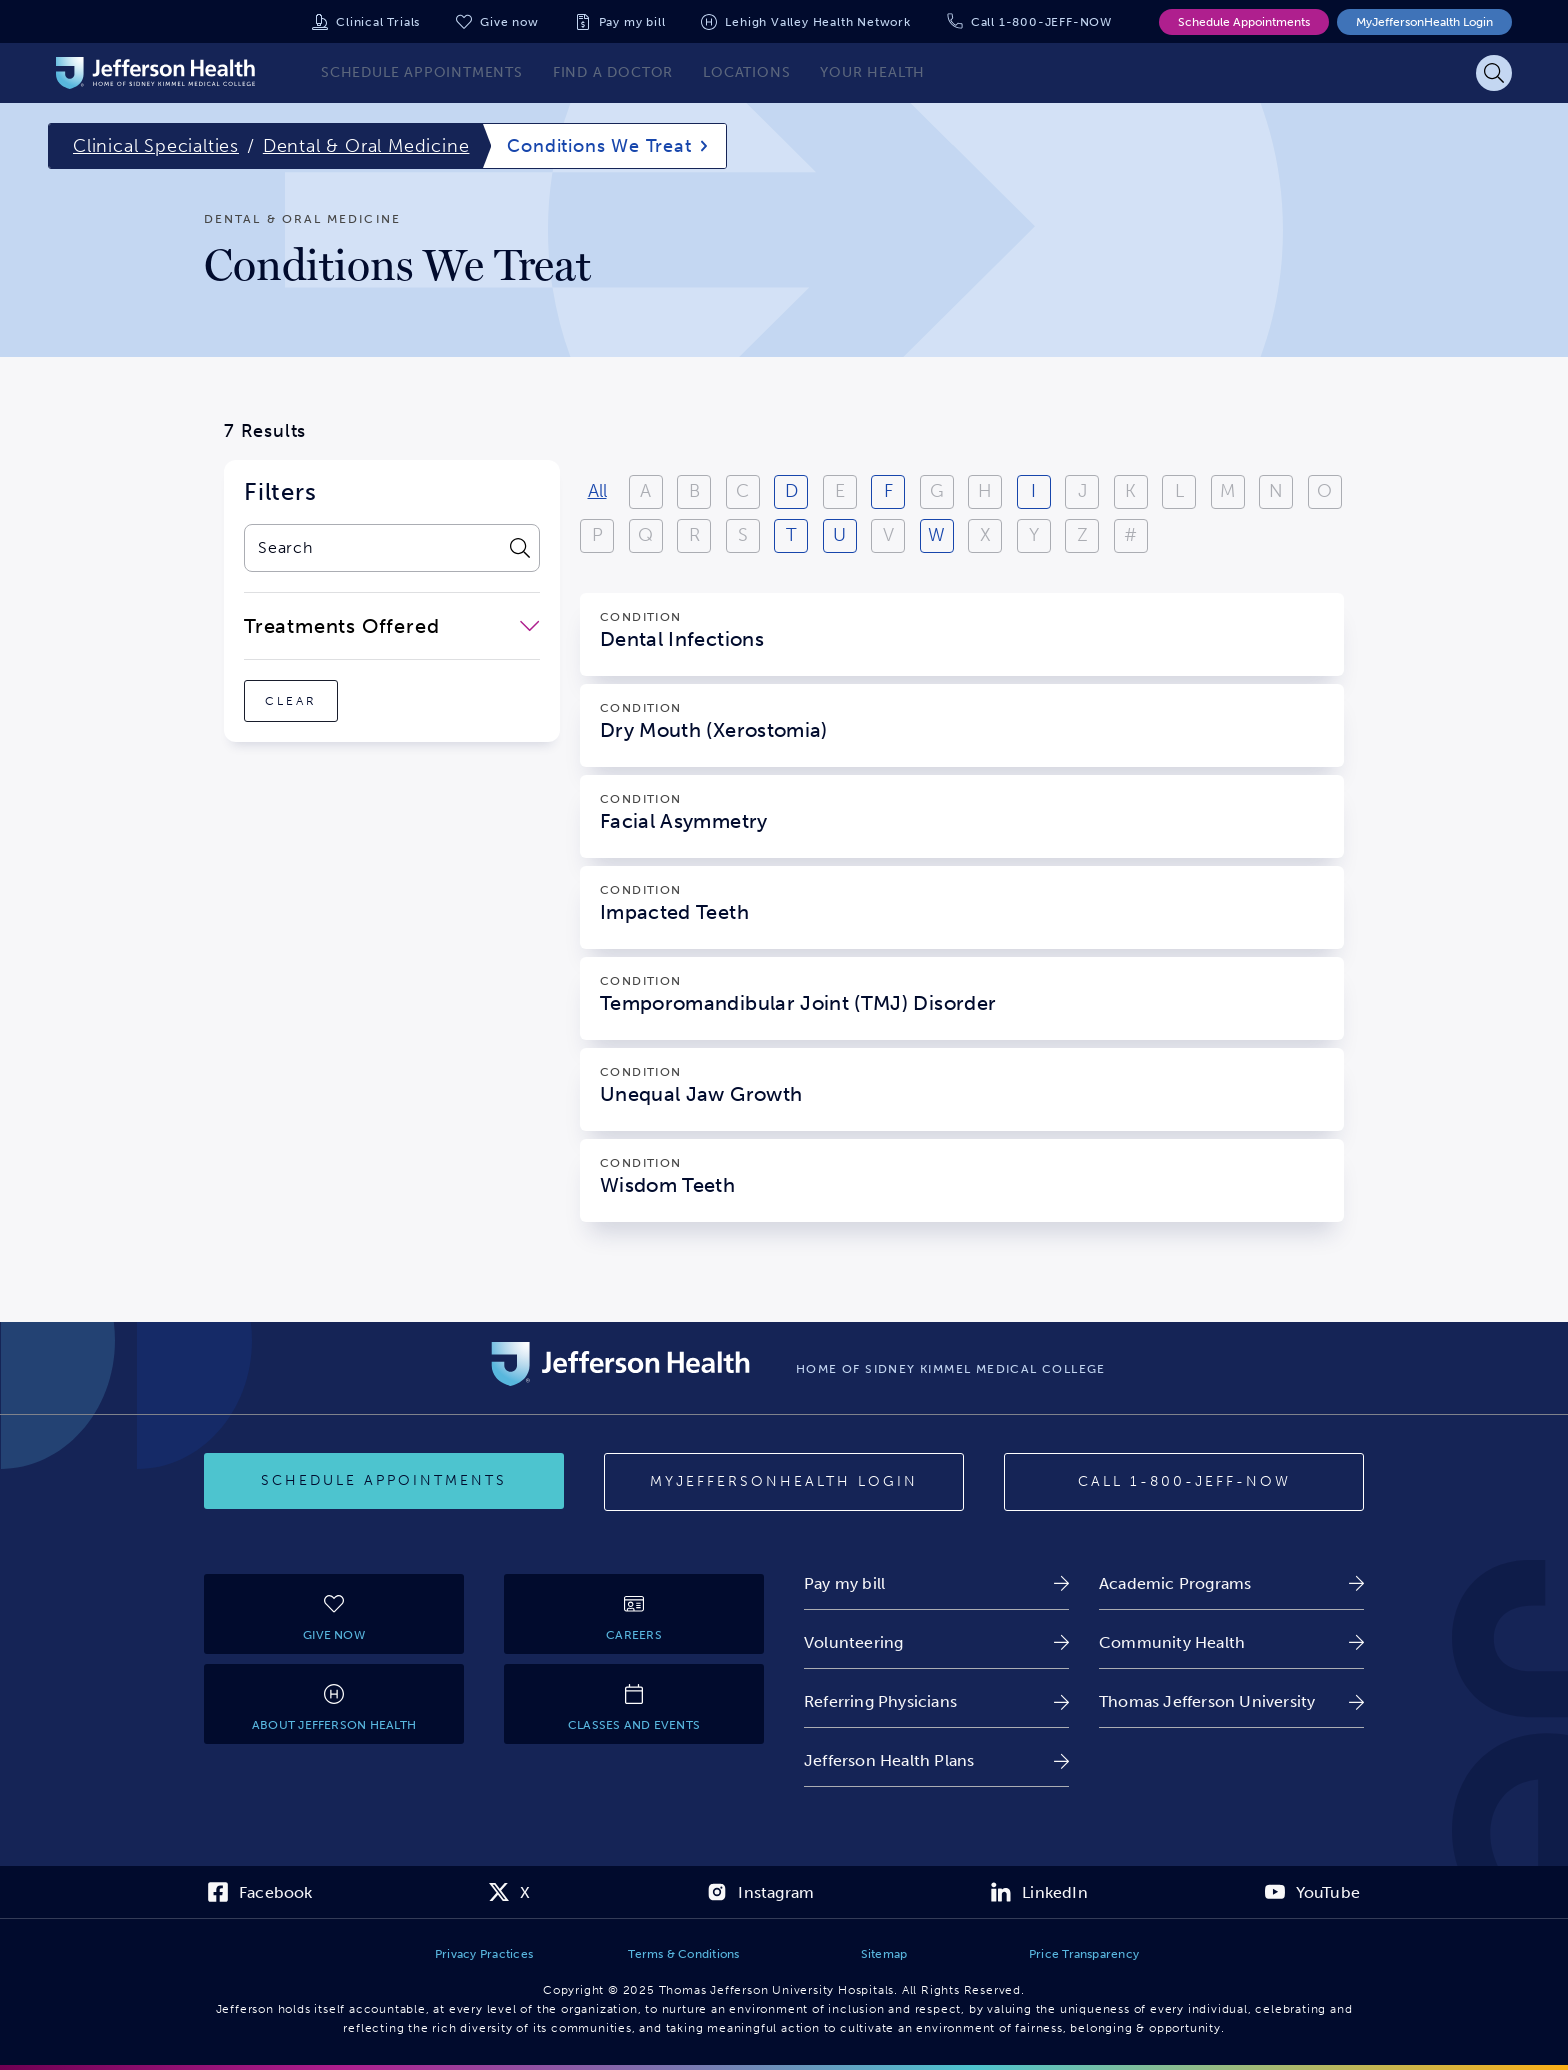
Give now (509, 22)
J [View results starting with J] (1082, 491)
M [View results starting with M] (1227, 491)
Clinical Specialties (156, 146)
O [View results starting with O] (1324, 491)
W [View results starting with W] (936, 535)
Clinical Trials (378, 22)
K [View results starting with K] (1130, 491)
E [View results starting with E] (840, 491)
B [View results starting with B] (694, 491)
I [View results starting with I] (1033, 491)
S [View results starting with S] (743, 535)
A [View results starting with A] (645, 491)
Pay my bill (632, 22)
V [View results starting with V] (888, 535)
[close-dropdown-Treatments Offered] (392, 626)
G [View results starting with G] (937, 491)
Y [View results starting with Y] (1034, 535)
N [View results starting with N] (1276, 491)
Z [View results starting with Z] (1082, 535)
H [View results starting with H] (985, 491)
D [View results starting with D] (791, 491)
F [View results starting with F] (888, 491)
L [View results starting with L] (1179, 491)
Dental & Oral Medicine (366, 146)
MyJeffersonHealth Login (1424, 22)
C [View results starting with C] (742, 491)
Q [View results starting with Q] (645, 535)
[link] (936, 1583)
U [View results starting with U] (839, 535)
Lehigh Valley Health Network (817, 22)
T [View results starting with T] (791, 535)
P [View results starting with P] (597, 535)
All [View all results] (597, 491)
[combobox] (371, 548)
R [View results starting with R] (694, 535)
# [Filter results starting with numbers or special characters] (1130, 535)
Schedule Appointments (1244, 22)
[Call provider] (1184, 1482)
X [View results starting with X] (985, 535)
